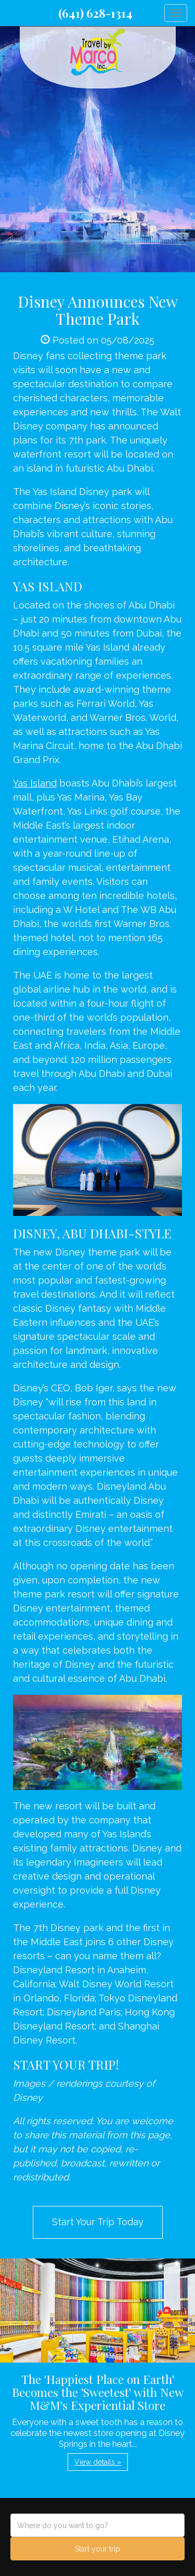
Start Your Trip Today (98, 2221)
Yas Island (35, 783)
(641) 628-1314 (95, 13)
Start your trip (97, 2549)
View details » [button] (97, 2462)
